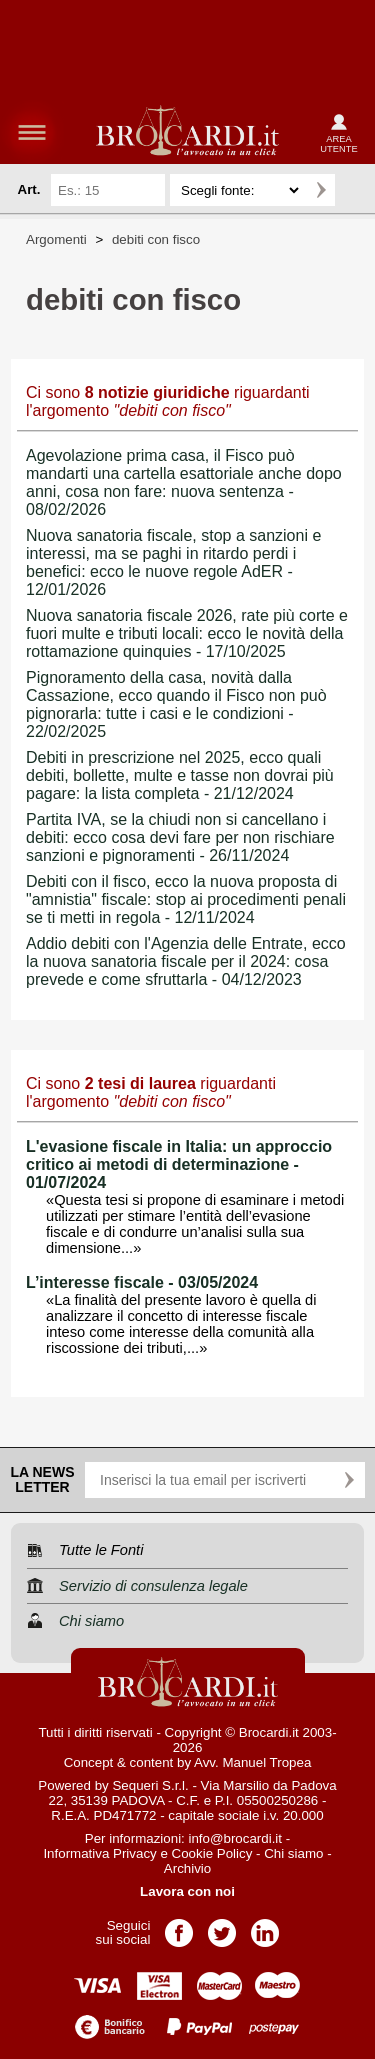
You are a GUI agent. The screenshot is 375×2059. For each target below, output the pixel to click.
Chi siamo (293, 1853)
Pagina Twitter (222, 1926)
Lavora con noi (187, 1891)
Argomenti (56, 239)
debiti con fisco (156, 239)
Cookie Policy (212, 1853)
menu (32, 132)
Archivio (187, 1868)
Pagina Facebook (179, 1926)
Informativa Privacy (99, 1853)
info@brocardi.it (236, 1838)
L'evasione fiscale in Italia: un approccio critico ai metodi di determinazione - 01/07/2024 (179, 1164)
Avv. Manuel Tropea (252, 1762)
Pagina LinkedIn (265, 1926)
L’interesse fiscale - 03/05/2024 (142, 1282)
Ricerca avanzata (354, 190)
